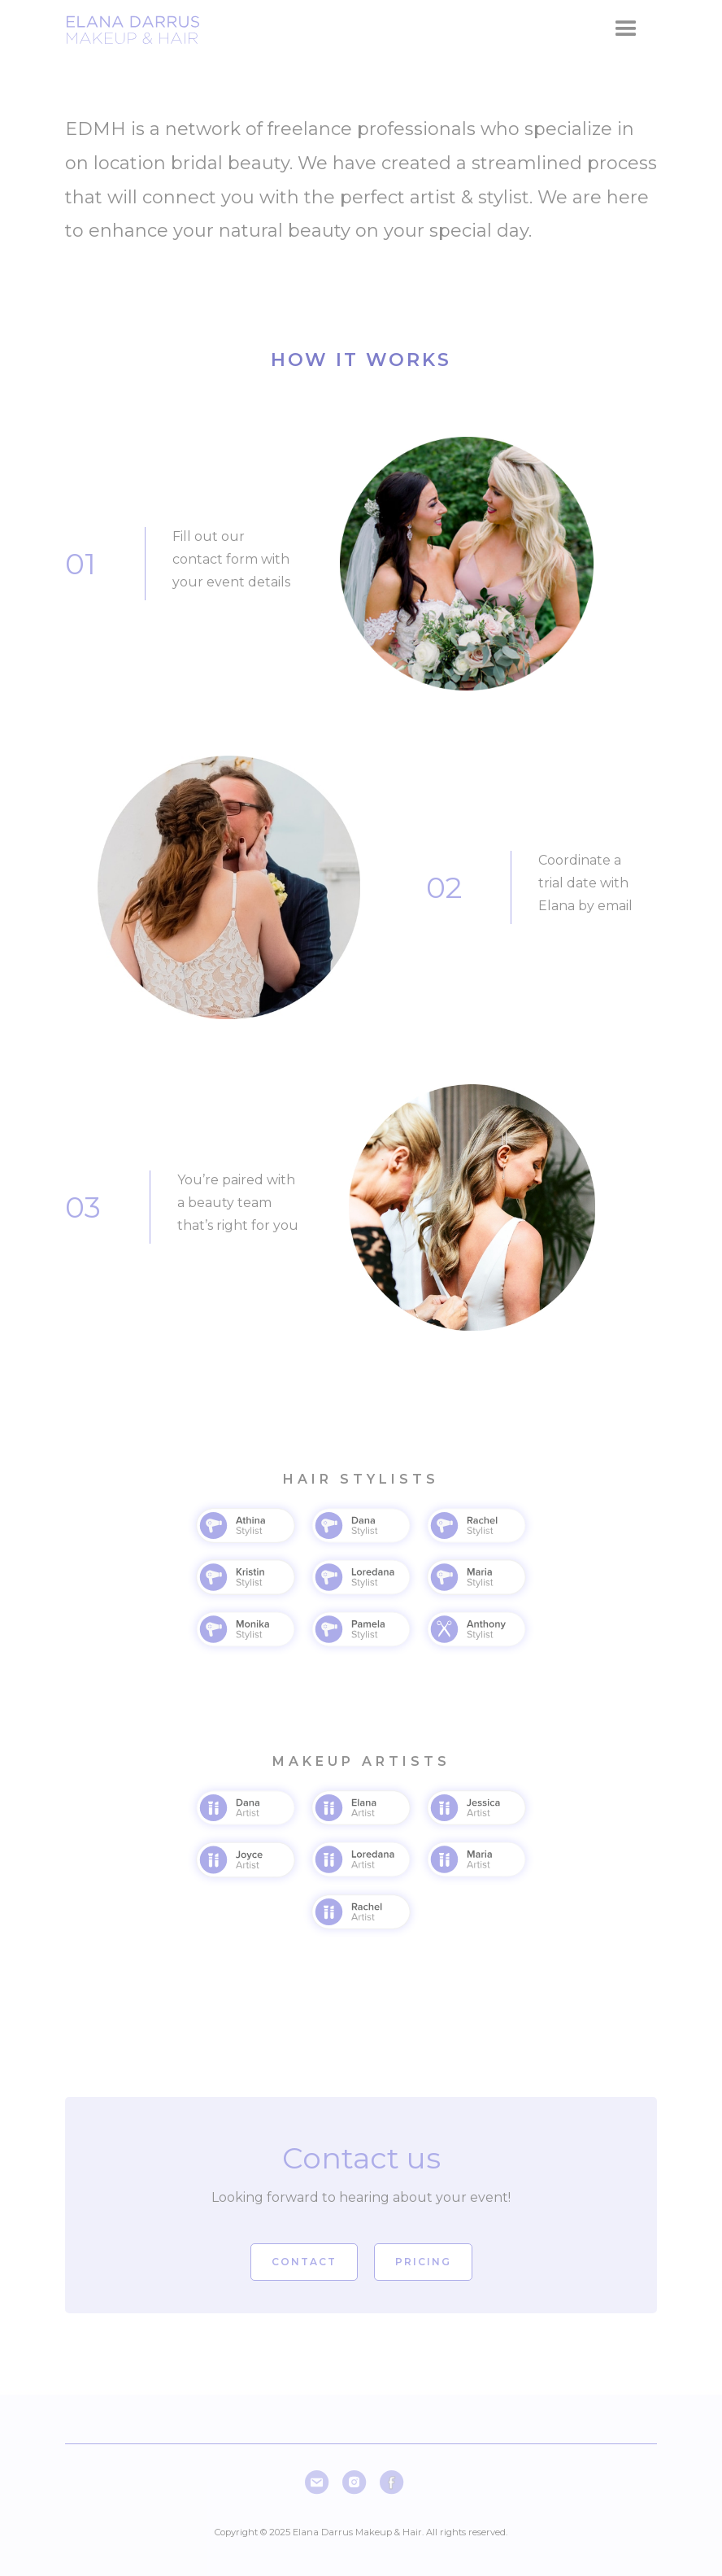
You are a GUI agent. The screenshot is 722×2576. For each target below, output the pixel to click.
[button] (626, 29)
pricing (423, 2262)
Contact (304, 2262)
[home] (136, 28)
